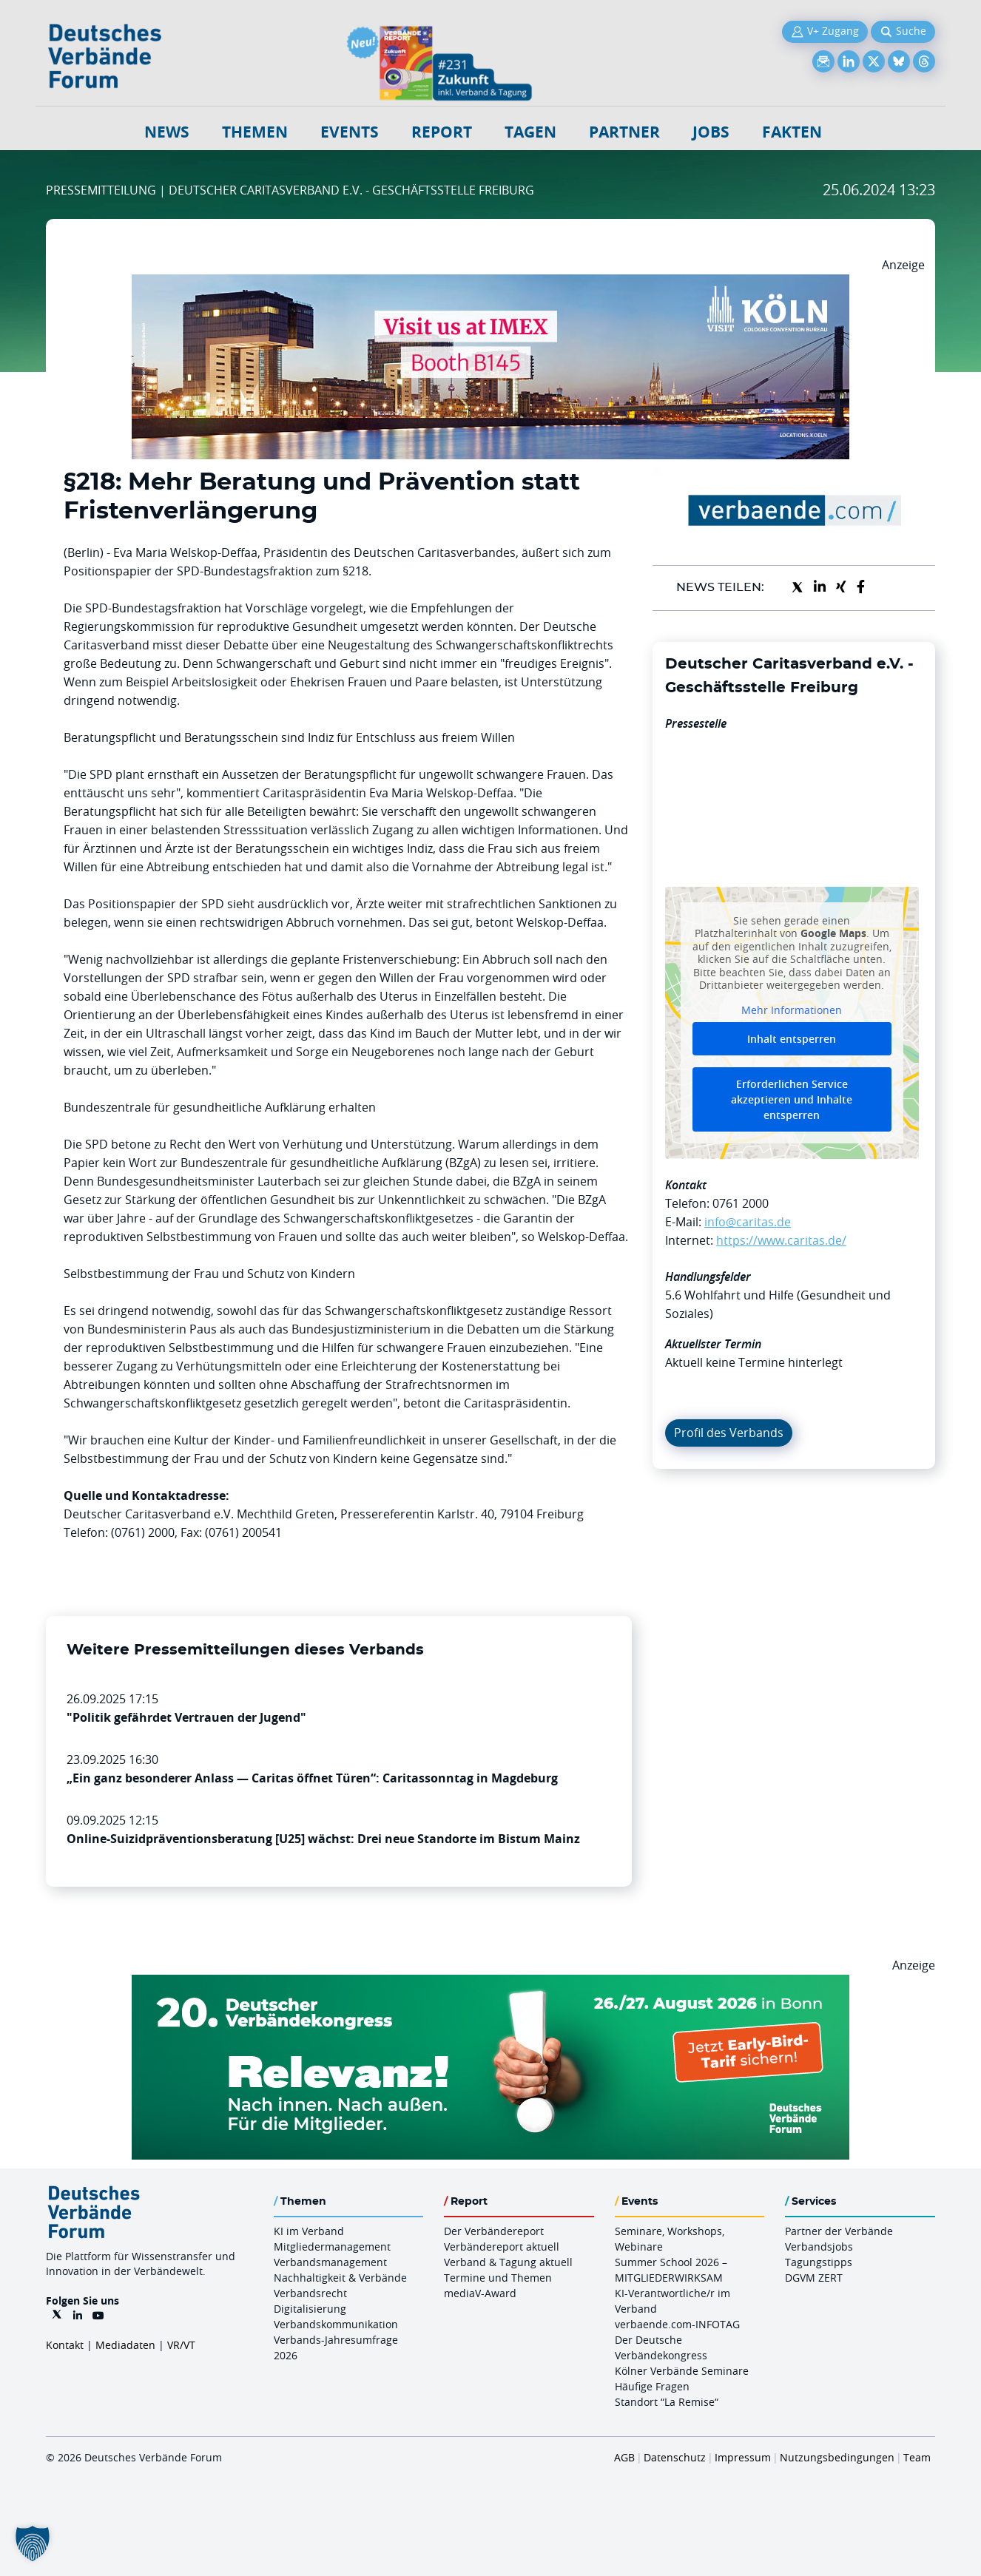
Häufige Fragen (652, 2386)
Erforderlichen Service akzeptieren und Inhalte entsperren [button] (791, 1099)
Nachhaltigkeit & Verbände (340, 2278)
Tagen (530, 132)
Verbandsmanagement (330, 2262)
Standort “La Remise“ (666, 2402)
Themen (255, 132)
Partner (624, 132)
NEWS (166, 132)
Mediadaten (125, 2345)
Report (441, 132)
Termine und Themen (498, 2278)
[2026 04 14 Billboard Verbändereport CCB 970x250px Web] (490, 283)
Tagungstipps (818, 2262)
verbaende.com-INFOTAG (677, 2324)
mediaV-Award (480, 2293)
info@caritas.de (747, 1222)
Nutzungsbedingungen (837, 2457)
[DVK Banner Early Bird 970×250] (490, 1983)
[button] (32, 2543)
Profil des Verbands (728, 1432)
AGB (624, 2457)
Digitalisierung (310, 2309)
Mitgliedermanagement (332, 2246)
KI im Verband (309, 2231)
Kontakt (65, 2345)
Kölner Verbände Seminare (682, 2371)
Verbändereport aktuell (501, 2246)
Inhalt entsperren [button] (791, 1039)
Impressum (743, 2457)
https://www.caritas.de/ (781, 1240)
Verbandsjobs (819, 2246)
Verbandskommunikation (336, 2324)
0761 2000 (740, 1203)
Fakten (792, 132)
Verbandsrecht (310, 2293)
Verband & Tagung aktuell (508, 2262)
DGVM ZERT (814, 2278)
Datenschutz (675, 2457)
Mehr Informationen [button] (791, 1009)
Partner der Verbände (839, 2231)
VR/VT (181, 2345)
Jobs (710, 132)
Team (917, 2457)
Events (349, 132)
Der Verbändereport (494, 2231)
